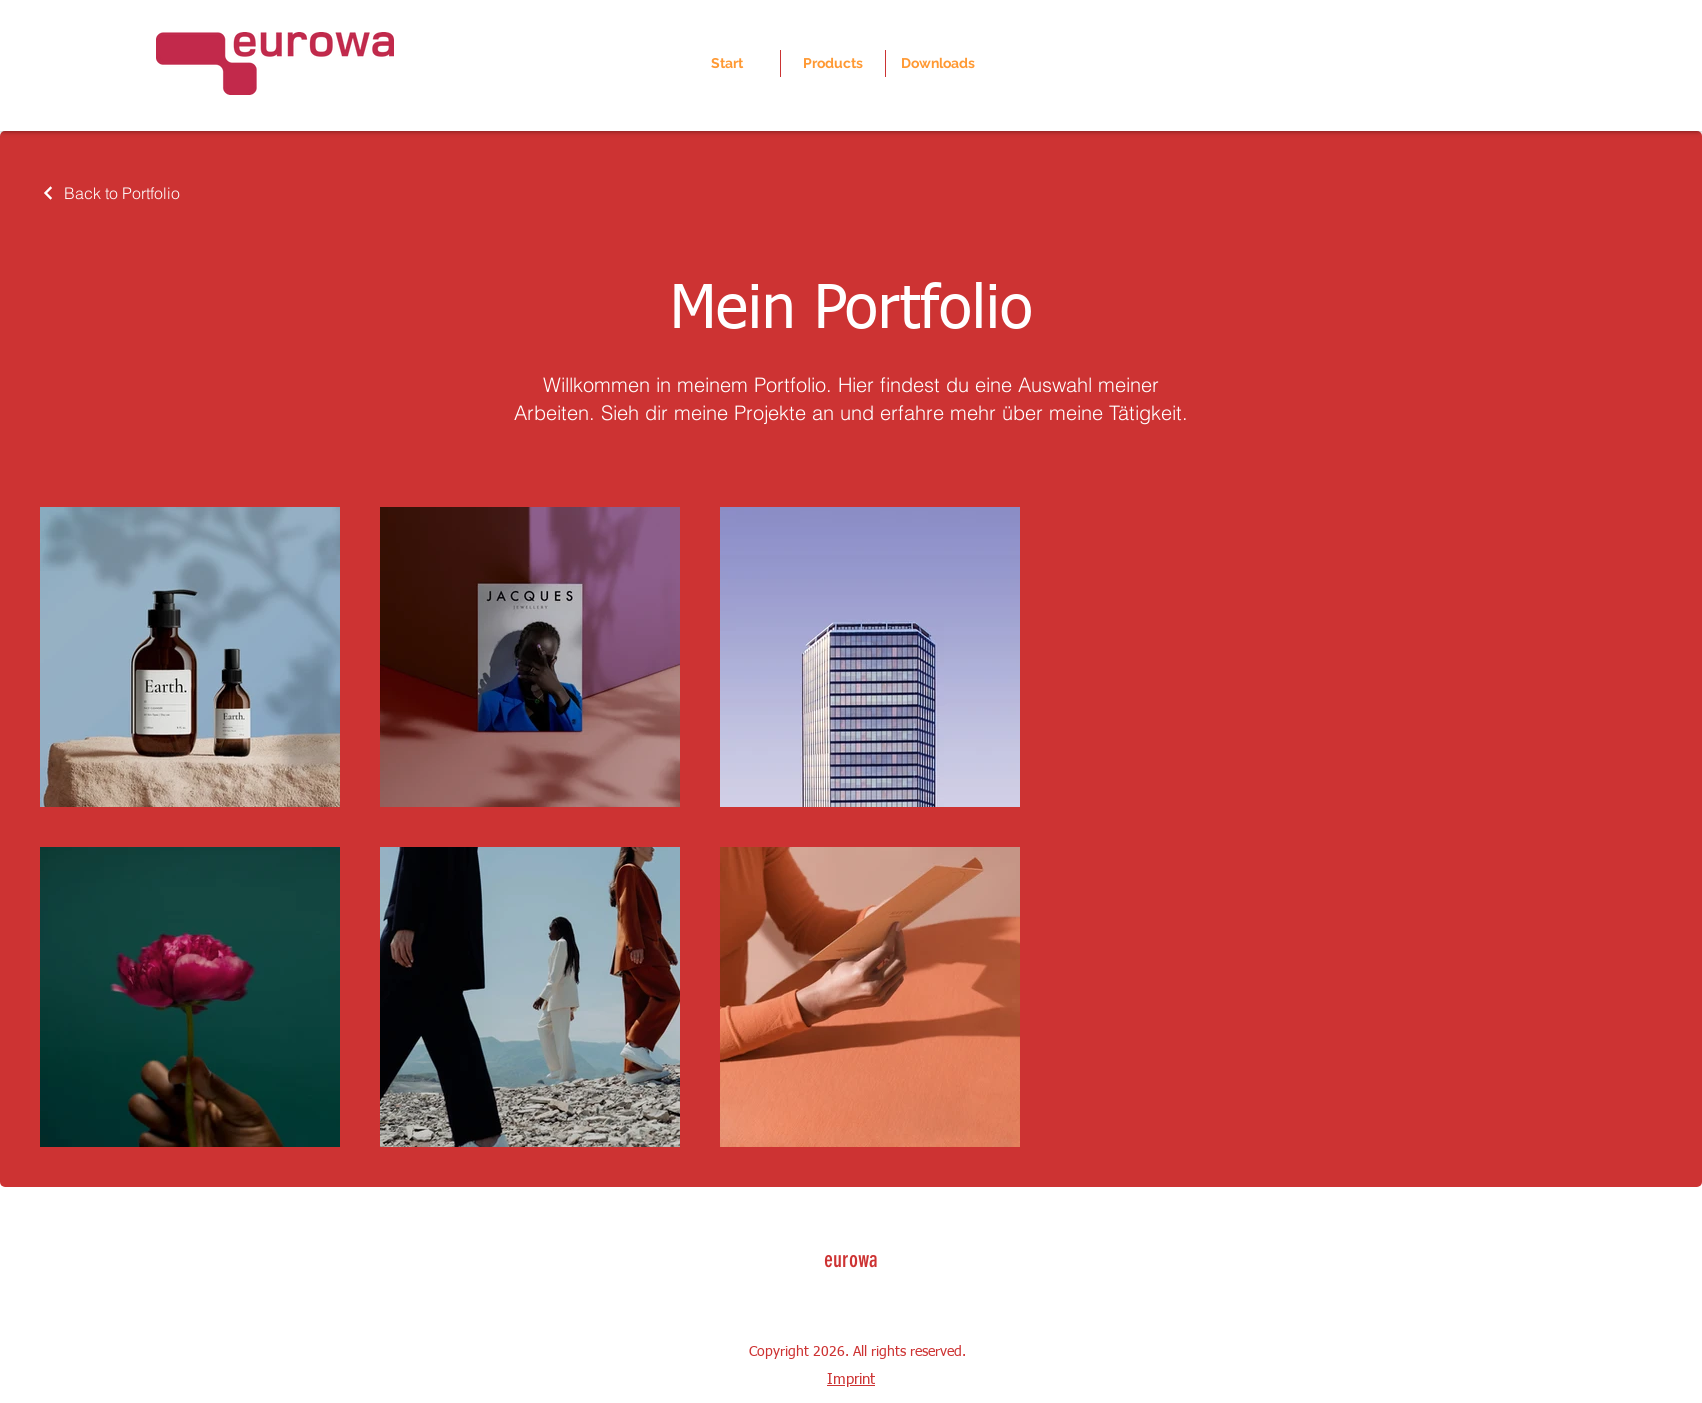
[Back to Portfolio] (110, 193)
